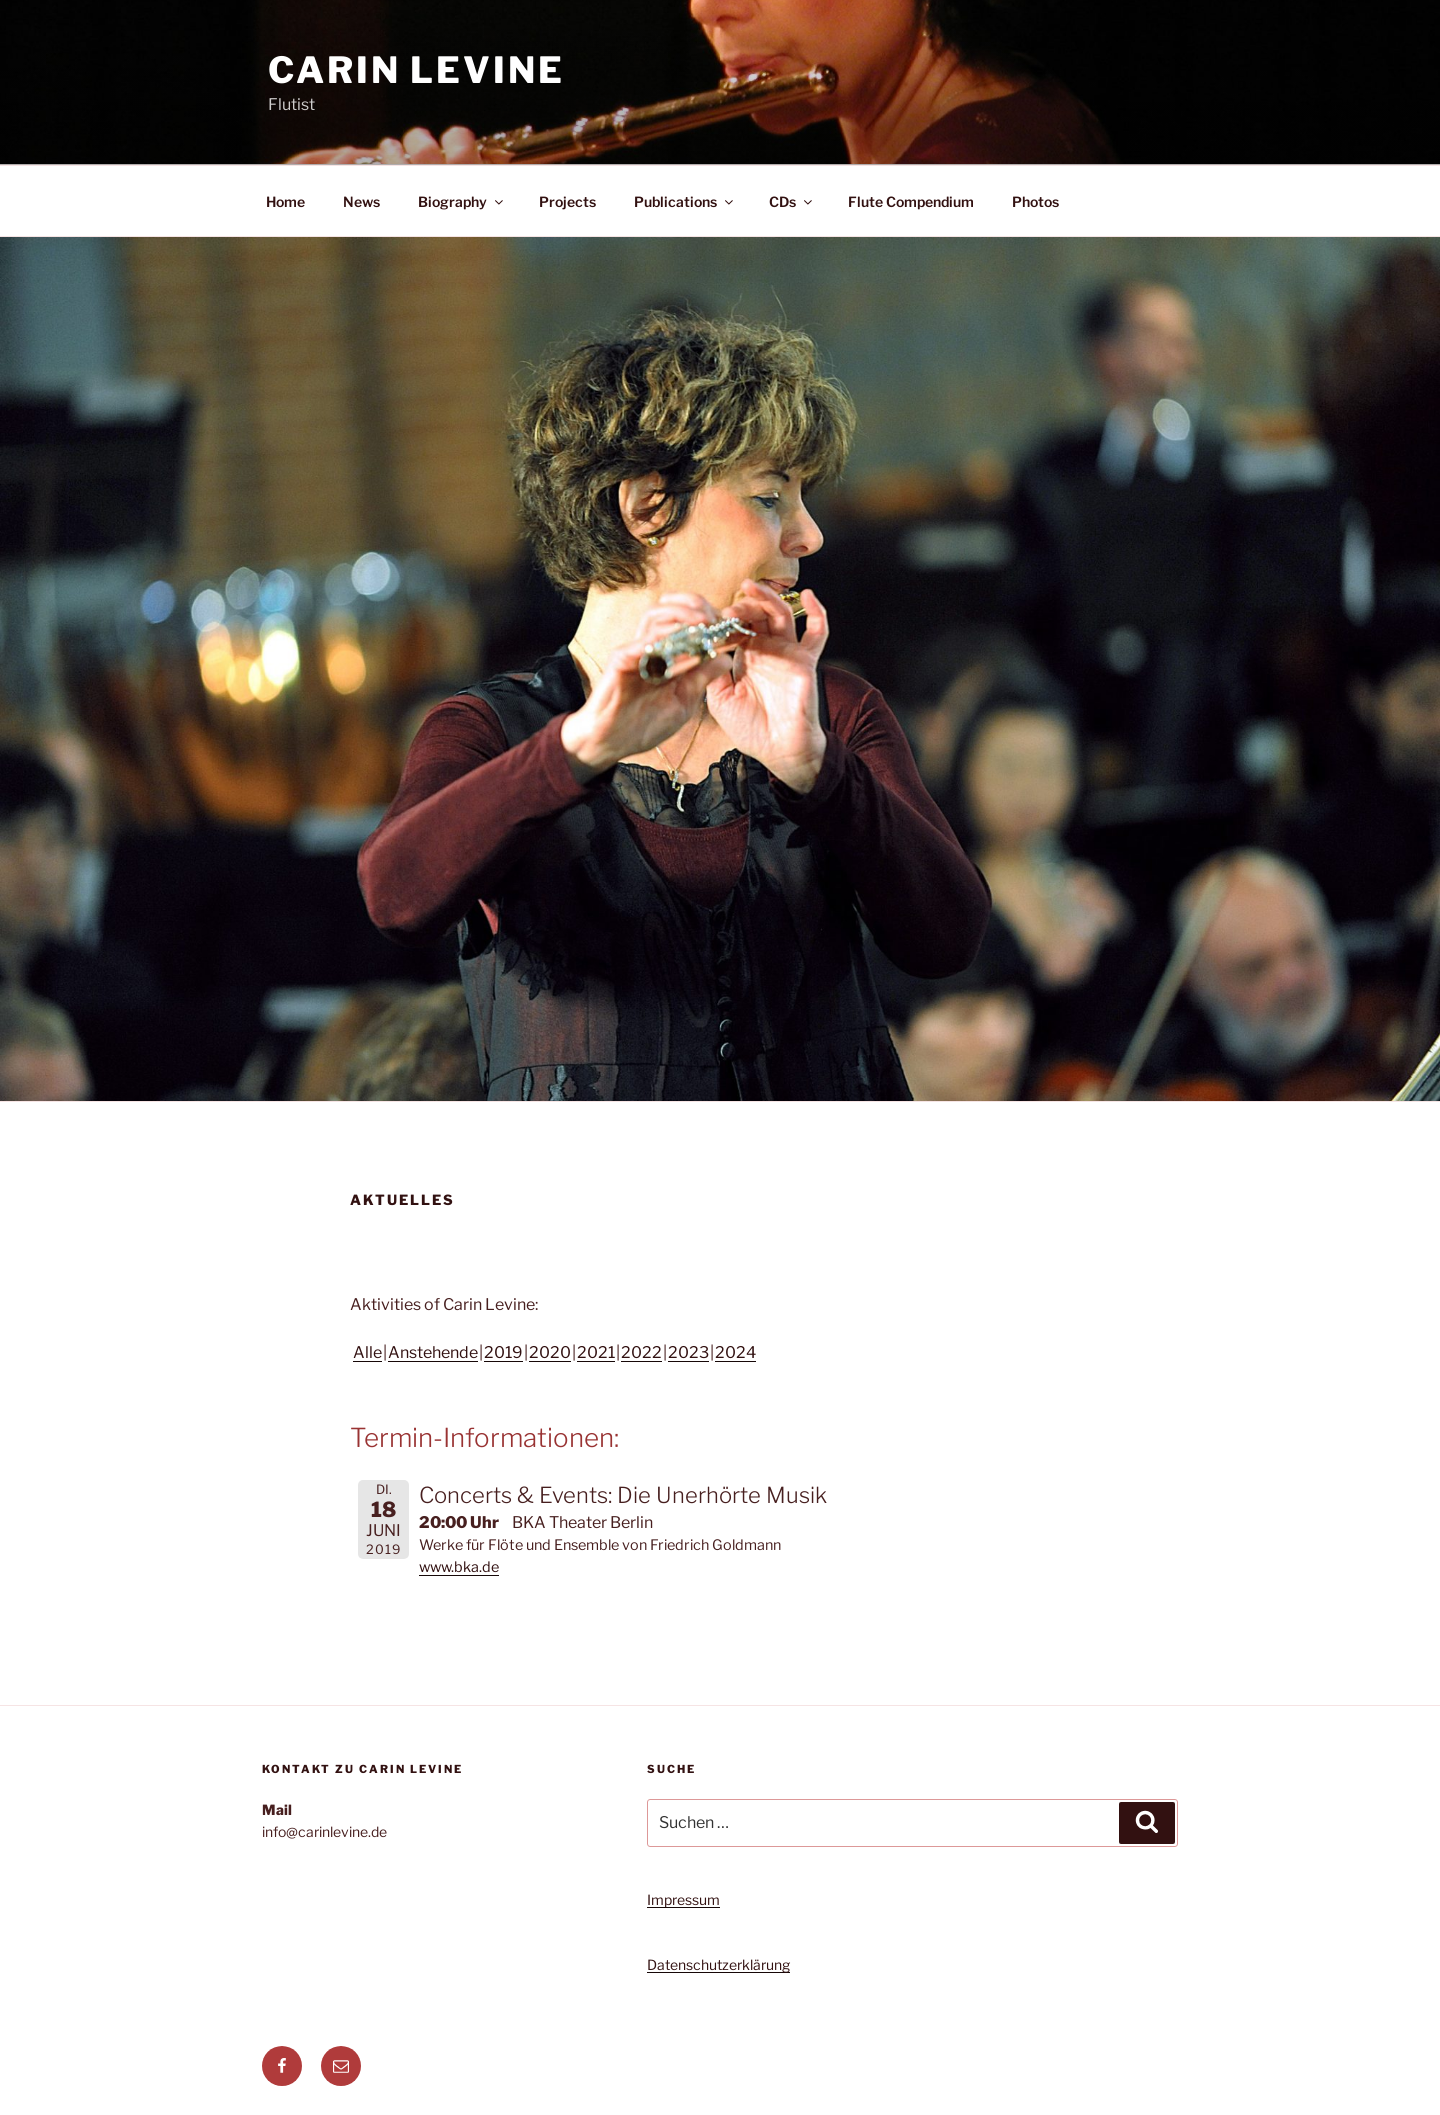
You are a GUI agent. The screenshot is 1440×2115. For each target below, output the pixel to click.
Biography (462, 201)
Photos (1035, 201)
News (361, 201)
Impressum (683, 1899)
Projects (567, 201)
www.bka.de (459, 1567)
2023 (688, 1352)
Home (285, 201)
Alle (367, 1352)
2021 (596, 1352)
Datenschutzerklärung (718, 1964)
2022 (641, 1352)
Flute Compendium (911, 201)
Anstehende (433, 1352)
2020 (550, 1352)
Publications (685, 201)
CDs (792, 201)
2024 (735, 1352)
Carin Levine (416, 70)
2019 (503, 1352)
